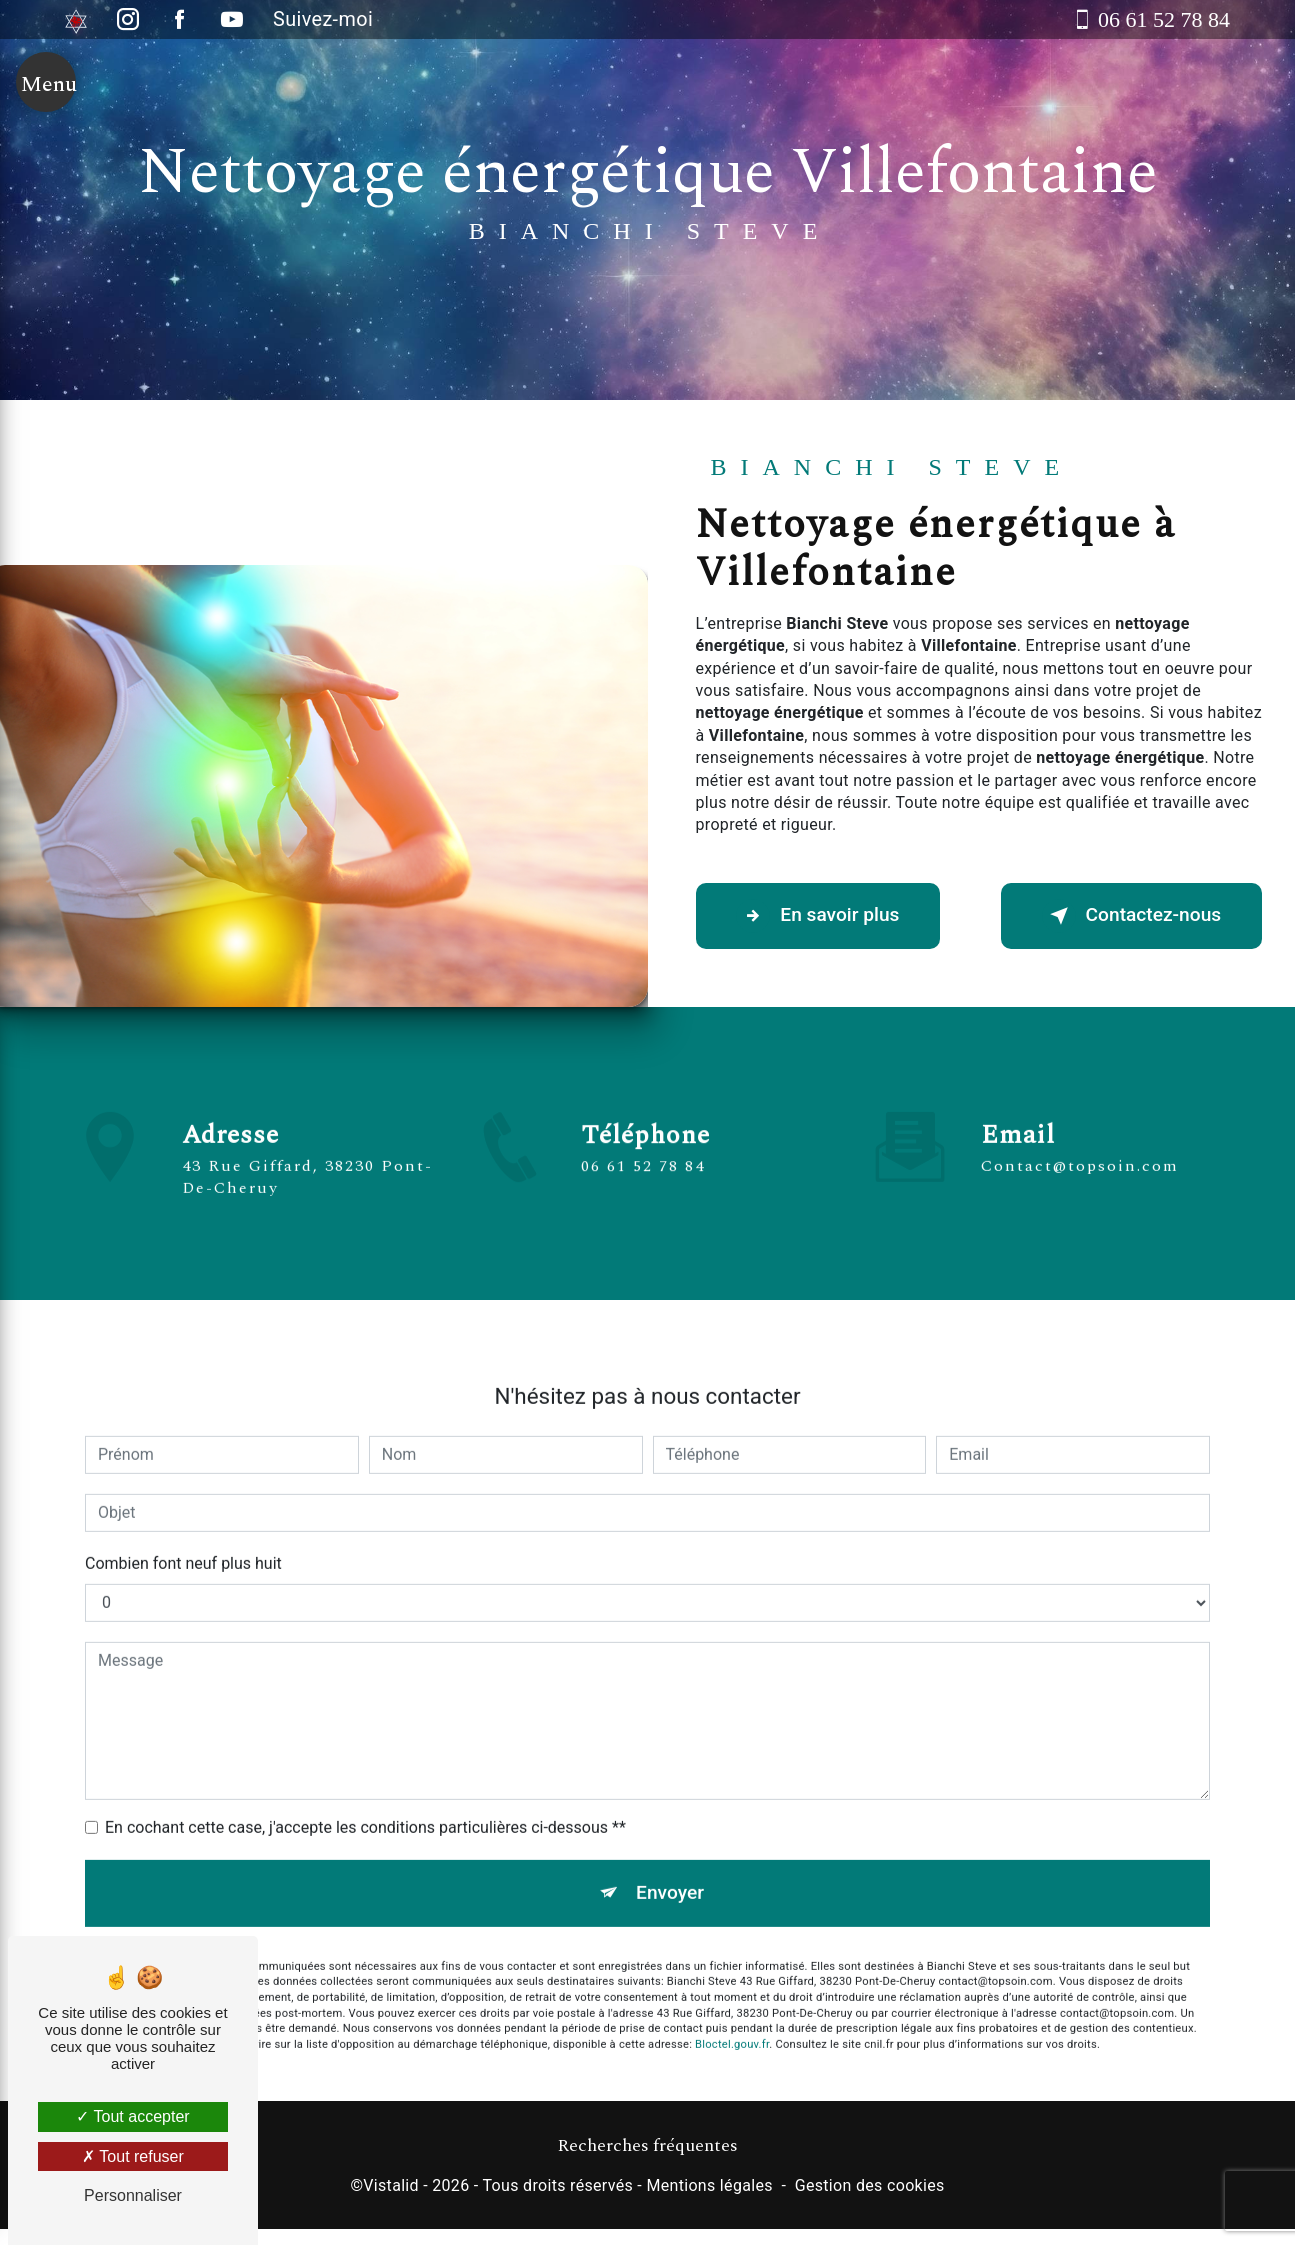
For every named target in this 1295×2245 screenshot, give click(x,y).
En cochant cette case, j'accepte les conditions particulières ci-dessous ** (365, 1797)
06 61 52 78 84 (643, 1196)
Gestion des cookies (870, 2185)
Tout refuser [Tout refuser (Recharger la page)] (133, 2156)
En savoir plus (818, 916)
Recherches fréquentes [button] (647, 2146)
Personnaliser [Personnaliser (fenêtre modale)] (133, 2195)
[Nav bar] (46, 82)
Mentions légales (709, 2185)
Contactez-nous (1131, 916)
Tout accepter (132, 2116)
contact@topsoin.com (1080, 1137)
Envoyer (670, 1862)
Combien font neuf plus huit (183, 1533)
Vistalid (391, 2185)
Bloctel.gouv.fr (732, 2015)
